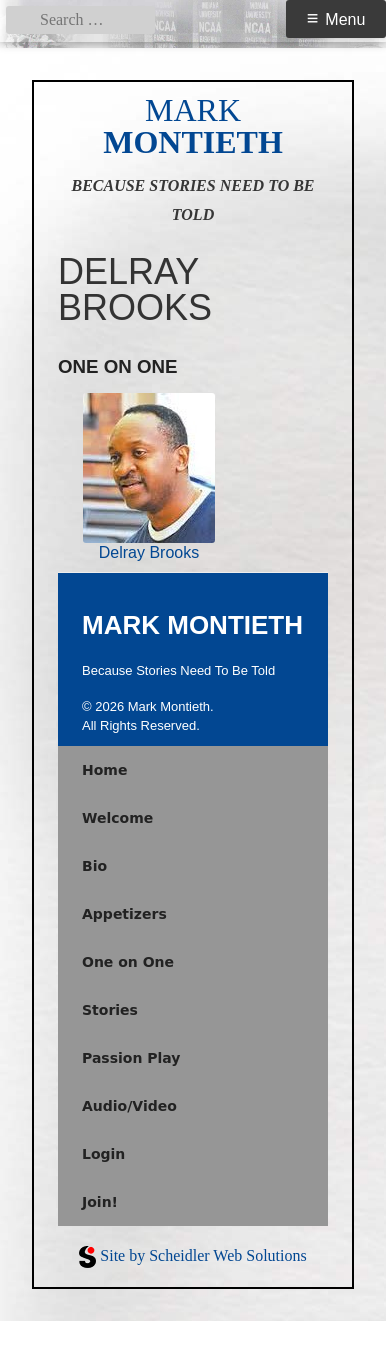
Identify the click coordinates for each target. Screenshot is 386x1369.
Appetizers (124, 914)
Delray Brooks (149, 552)
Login (103, 1154)
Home (104, 770)
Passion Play (131, 1058)
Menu (345, 19)
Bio (94, 866)
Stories (110, 1010)
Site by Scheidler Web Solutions (203, 1255)
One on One (128, 962)
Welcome (117, 818)
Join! (100, 1202)
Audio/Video (129, 1106)
